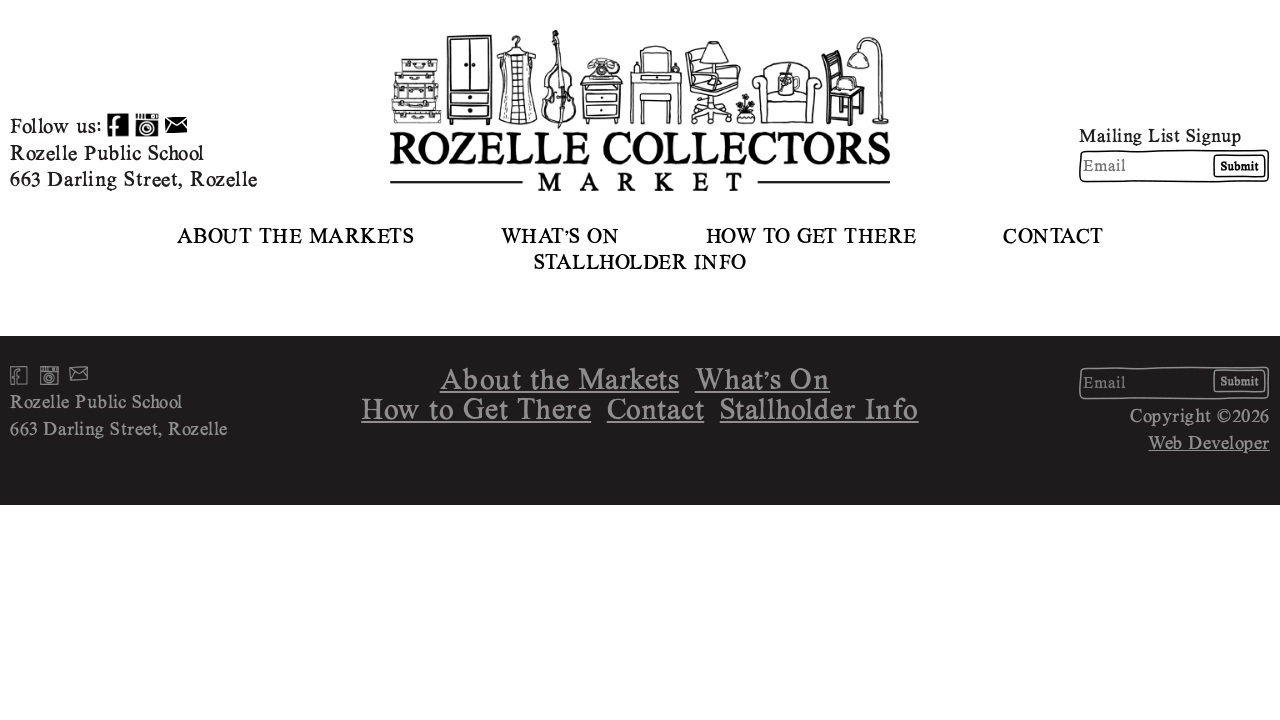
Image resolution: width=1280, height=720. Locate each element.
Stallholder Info (640, 261)
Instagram (147, 125)
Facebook (118, 125)
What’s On (560, 235)
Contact (1053, 235)
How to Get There (811, 235)
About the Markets (296, 235)
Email (176, 125)
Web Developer (1209, 442)
